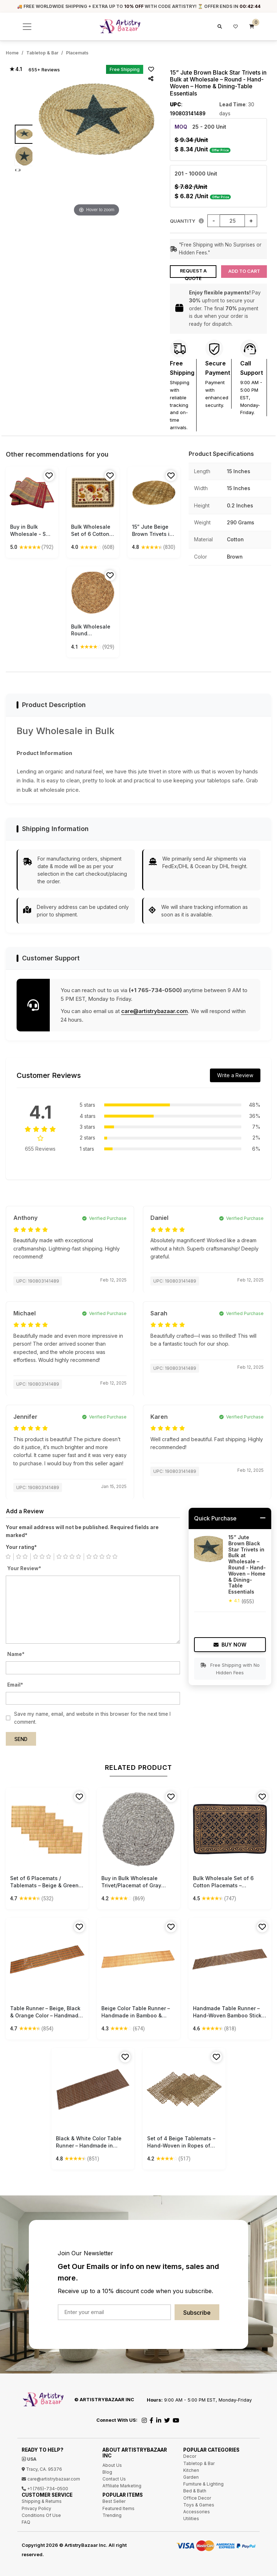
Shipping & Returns (42, 2501)
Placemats (77, 52)
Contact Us (114, 2479)
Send (20, 1739)
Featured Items (118, 2508)
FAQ (26, 2522)
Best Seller (114, 2501)
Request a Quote (193, 273)
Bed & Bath (194, 2490)
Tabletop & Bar (42, 52)
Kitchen (191, 2470)
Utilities (191, 2518)
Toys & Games (198, 2505)
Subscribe (197, 2312)
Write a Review (235, 1075)
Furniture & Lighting (203, 2484)
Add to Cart (244, 271)
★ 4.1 (15, 69)
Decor (189, 2456)
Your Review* (24, 1568)
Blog (107, 2472)
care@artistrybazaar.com (154, 1011)
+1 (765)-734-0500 (45, 2488)
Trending (112, 2515)
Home (12, 52)
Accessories (196, 2511)
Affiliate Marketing (121, 2485)
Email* (15, 1685)
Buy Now (230, 1645)
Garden (191, 2477)
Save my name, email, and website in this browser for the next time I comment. (92, 1718)
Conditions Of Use (41, 2515)
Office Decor (197, 2498)
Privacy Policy (36, 2508)
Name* (16, 1654)
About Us (112, 2465)
